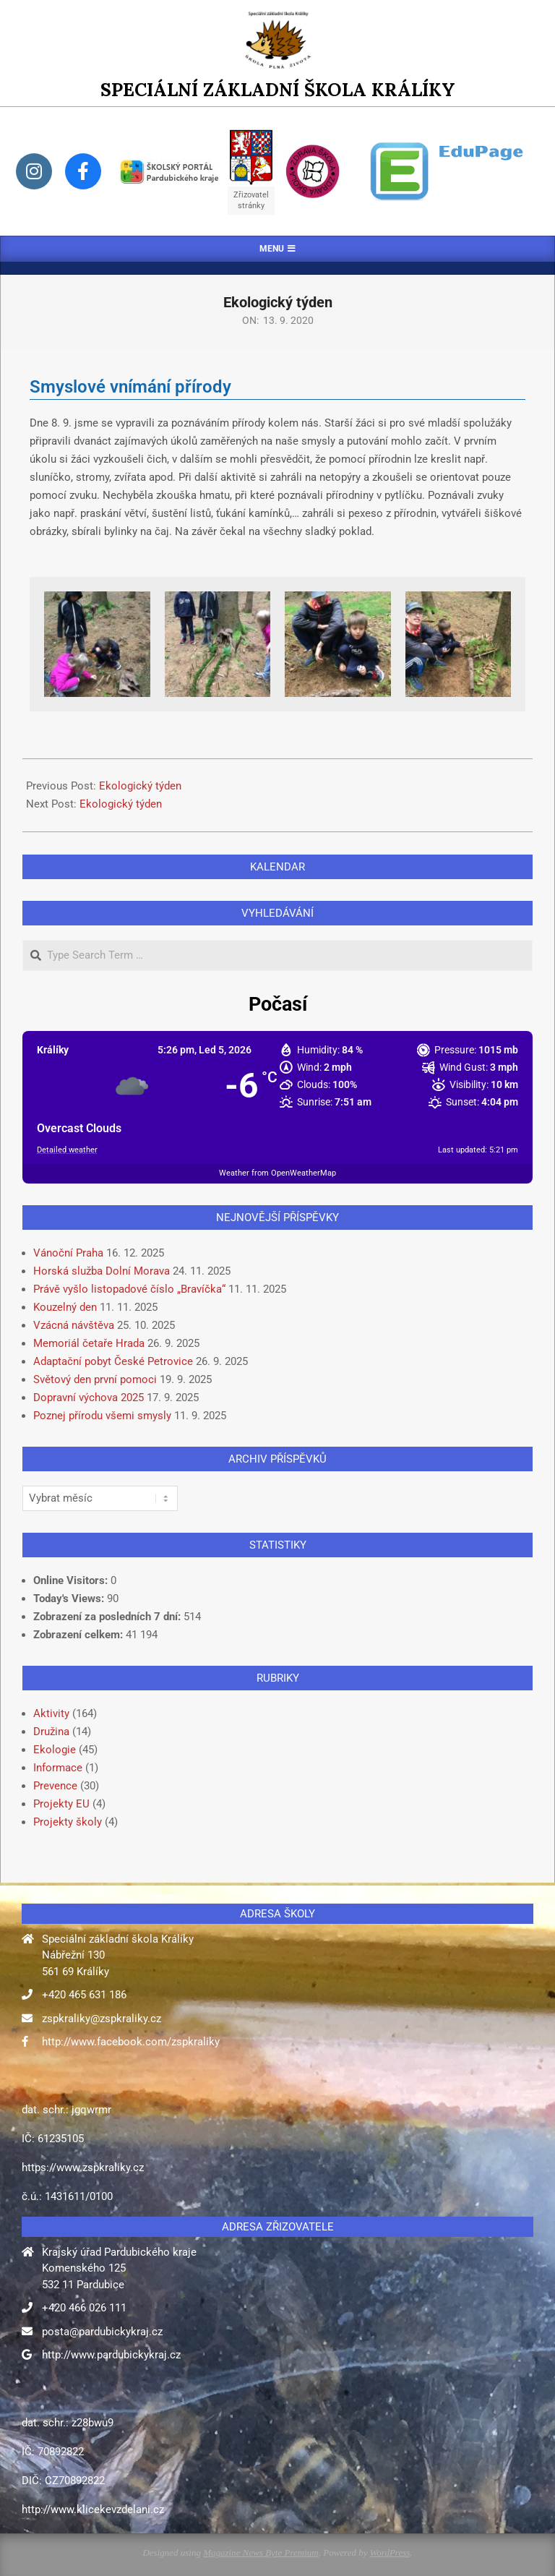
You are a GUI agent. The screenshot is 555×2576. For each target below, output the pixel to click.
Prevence (55, 1785)
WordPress (390, 2552)
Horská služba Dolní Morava (101, 1271)
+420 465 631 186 (84, 1994)
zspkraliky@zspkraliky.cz (101, 2018)
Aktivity (51, 1713)
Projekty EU (61, 1803)
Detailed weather (67, 1150)
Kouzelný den (65, 1307)
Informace (57, 1767)
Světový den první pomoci (95, 1379)
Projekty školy (67, 1821)
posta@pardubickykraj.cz (102, 2331)
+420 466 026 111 (84, 2307)
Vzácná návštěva (73, 1325)
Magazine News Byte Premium (260, 2552)
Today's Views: (70, 1598)
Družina (51, 1731)
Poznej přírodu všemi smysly (102, 1415)
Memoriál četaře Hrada (89, 1343)
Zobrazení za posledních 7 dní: (108, 1616)
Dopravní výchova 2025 (88, 1397)
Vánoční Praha (68, 1252)
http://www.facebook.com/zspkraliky (131, 2041)
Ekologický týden (140, 785)
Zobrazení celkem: (79, 1634)
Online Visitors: (72, 1580)
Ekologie (54, 1749)
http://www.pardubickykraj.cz (111, 2354)
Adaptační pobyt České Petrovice (113, 1361)
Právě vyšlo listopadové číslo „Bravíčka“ (129, 1289)
